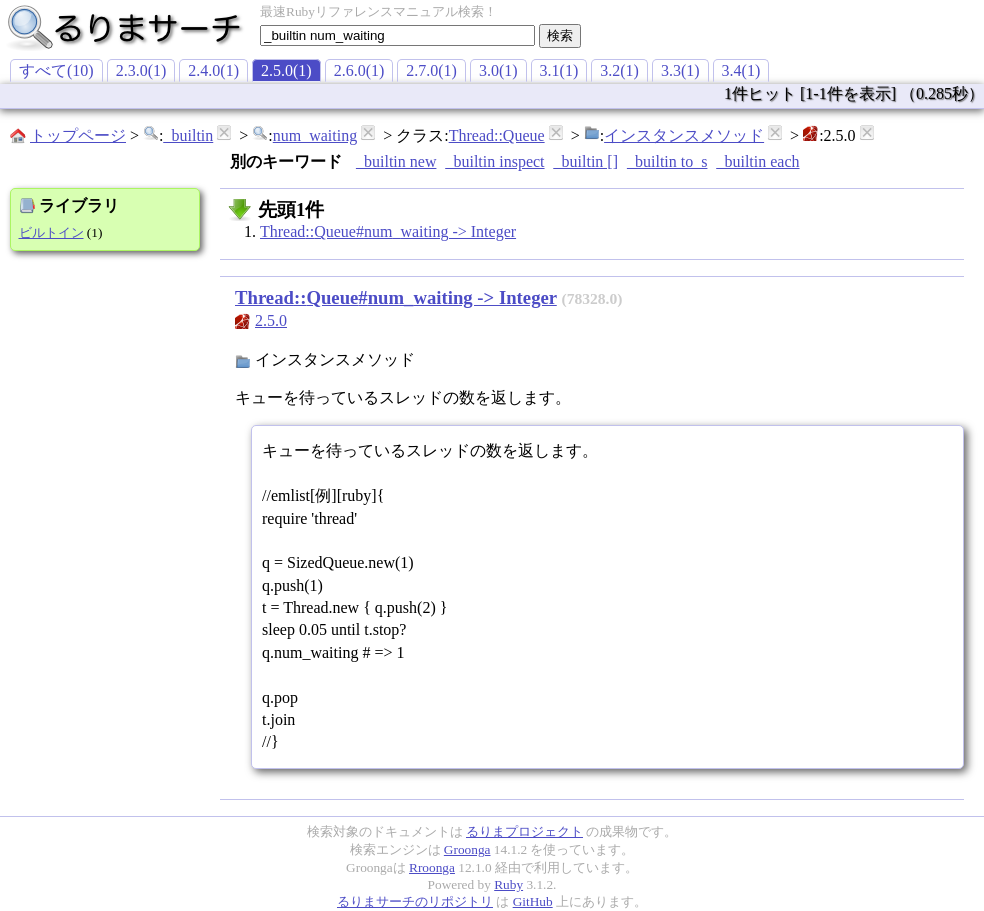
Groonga (467, 849)
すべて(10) (56, 70)
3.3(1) (680, 70)
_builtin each (757, 161)
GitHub (533, 901)
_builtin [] (586, 161)
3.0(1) (498, 70)
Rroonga (432, 867)
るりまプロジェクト (524, 831)
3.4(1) (741, 70)
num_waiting (315, 135)
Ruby (508, 884)
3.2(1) (619, 70)
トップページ (78, 135)
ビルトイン (51, 232)
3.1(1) (559, 70)
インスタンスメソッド (684, 135)
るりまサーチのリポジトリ (415, 901)
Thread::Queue (497, 135)
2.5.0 (271, 320)
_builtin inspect (494, 161)
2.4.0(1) (213, 70)
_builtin (188, 135)
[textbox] (397, 35)
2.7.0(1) (431, 70)
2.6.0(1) (359, 70)
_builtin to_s (667, 161)
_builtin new (396, 161)
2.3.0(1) (141, 70)
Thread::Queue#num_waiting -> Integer (388, 231)
